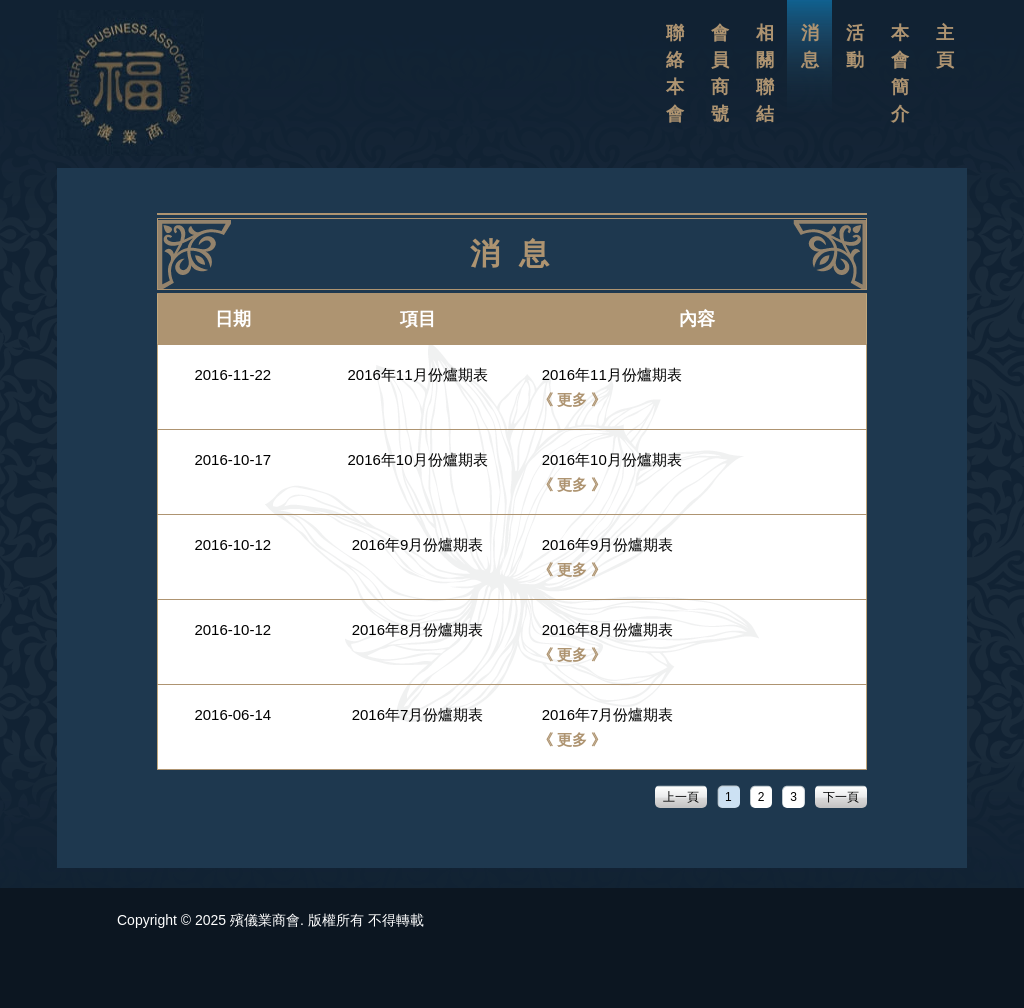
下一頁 (841, 797)
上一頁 (681, 797)
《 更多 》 (572, 399)
